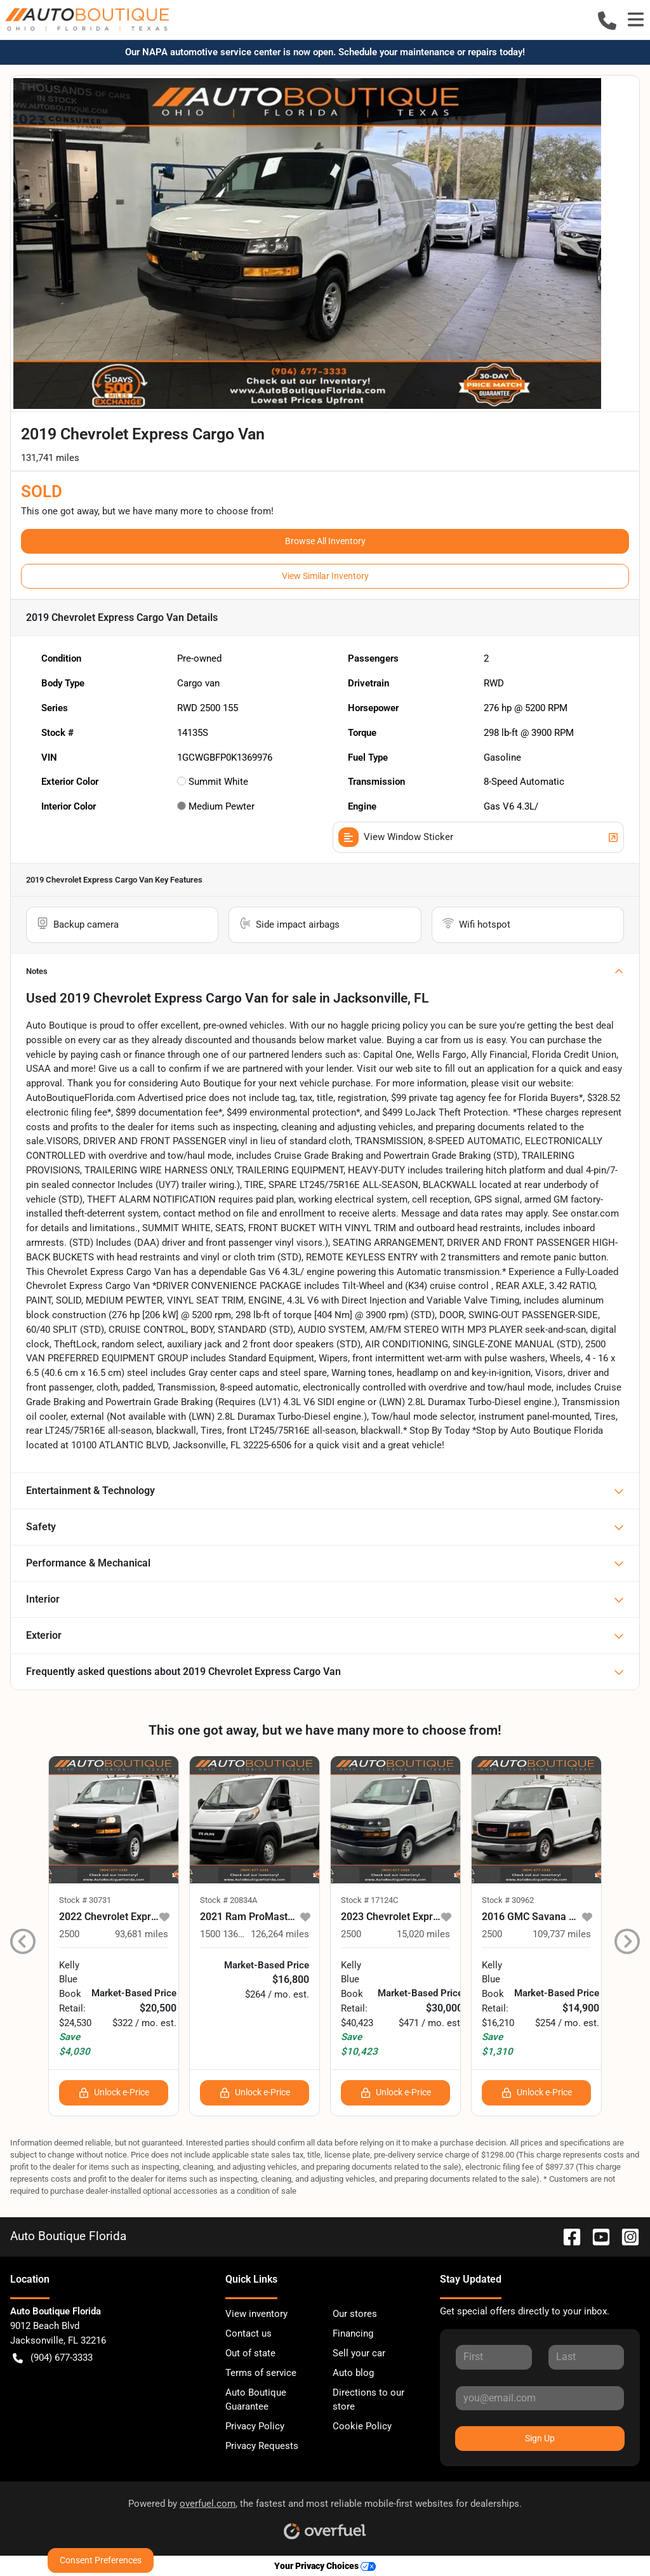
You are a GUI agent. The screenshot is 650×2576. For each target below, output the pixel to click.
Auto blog (353, 2373)
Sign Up (540, 2438)
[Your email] (540, 2398)
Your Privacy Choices (325, 2566)
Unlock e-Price (114, 2092)
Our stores (355, 2313)
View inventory (256, 2313)
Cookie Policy (362, 2426)
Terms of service (260, 2373)
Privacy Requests (261, 2446)
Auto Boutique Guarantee (255, 2400)
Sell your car (359, 2353)
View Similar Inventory (325, 576)
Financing (353, 2333)
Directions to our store (368, 2400)
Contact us (248, 2333)
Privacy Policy (254, 2426)
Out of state (250, 2353)
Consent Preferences (101, 2560)
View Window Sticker (478, 837)
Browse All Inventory (325, 541)
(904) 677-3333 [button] (53, 2358)
